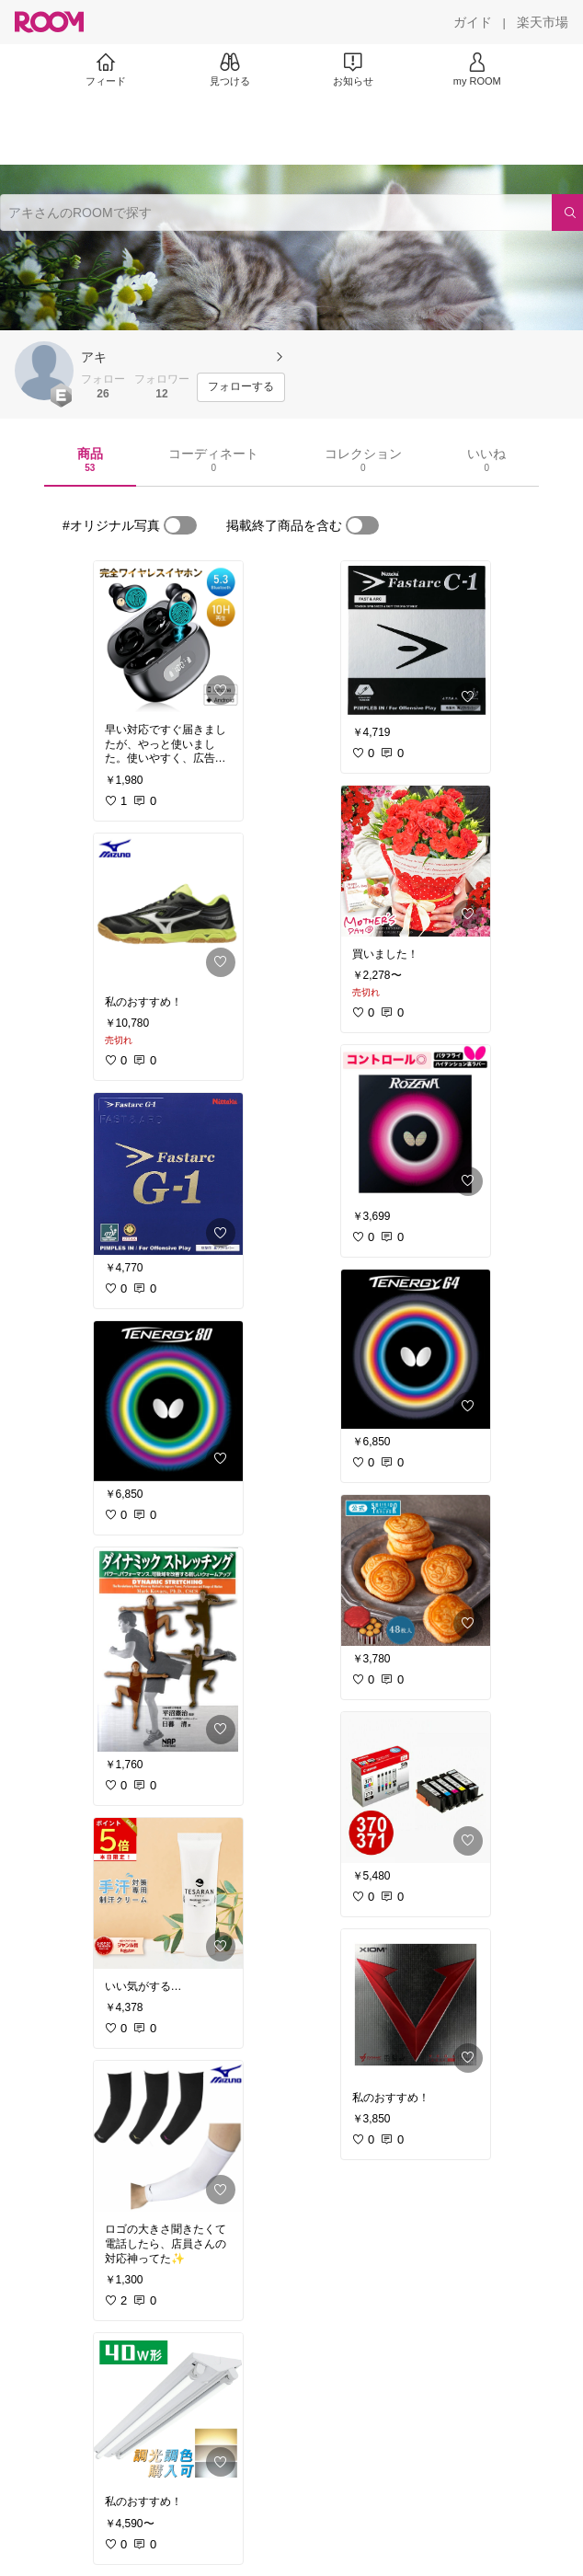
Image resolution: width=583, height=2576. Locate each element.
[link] (168, 636)
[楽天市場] (542, 22)
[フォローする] (241, 387)
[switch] (180, 525)
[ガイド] (472, 22)
